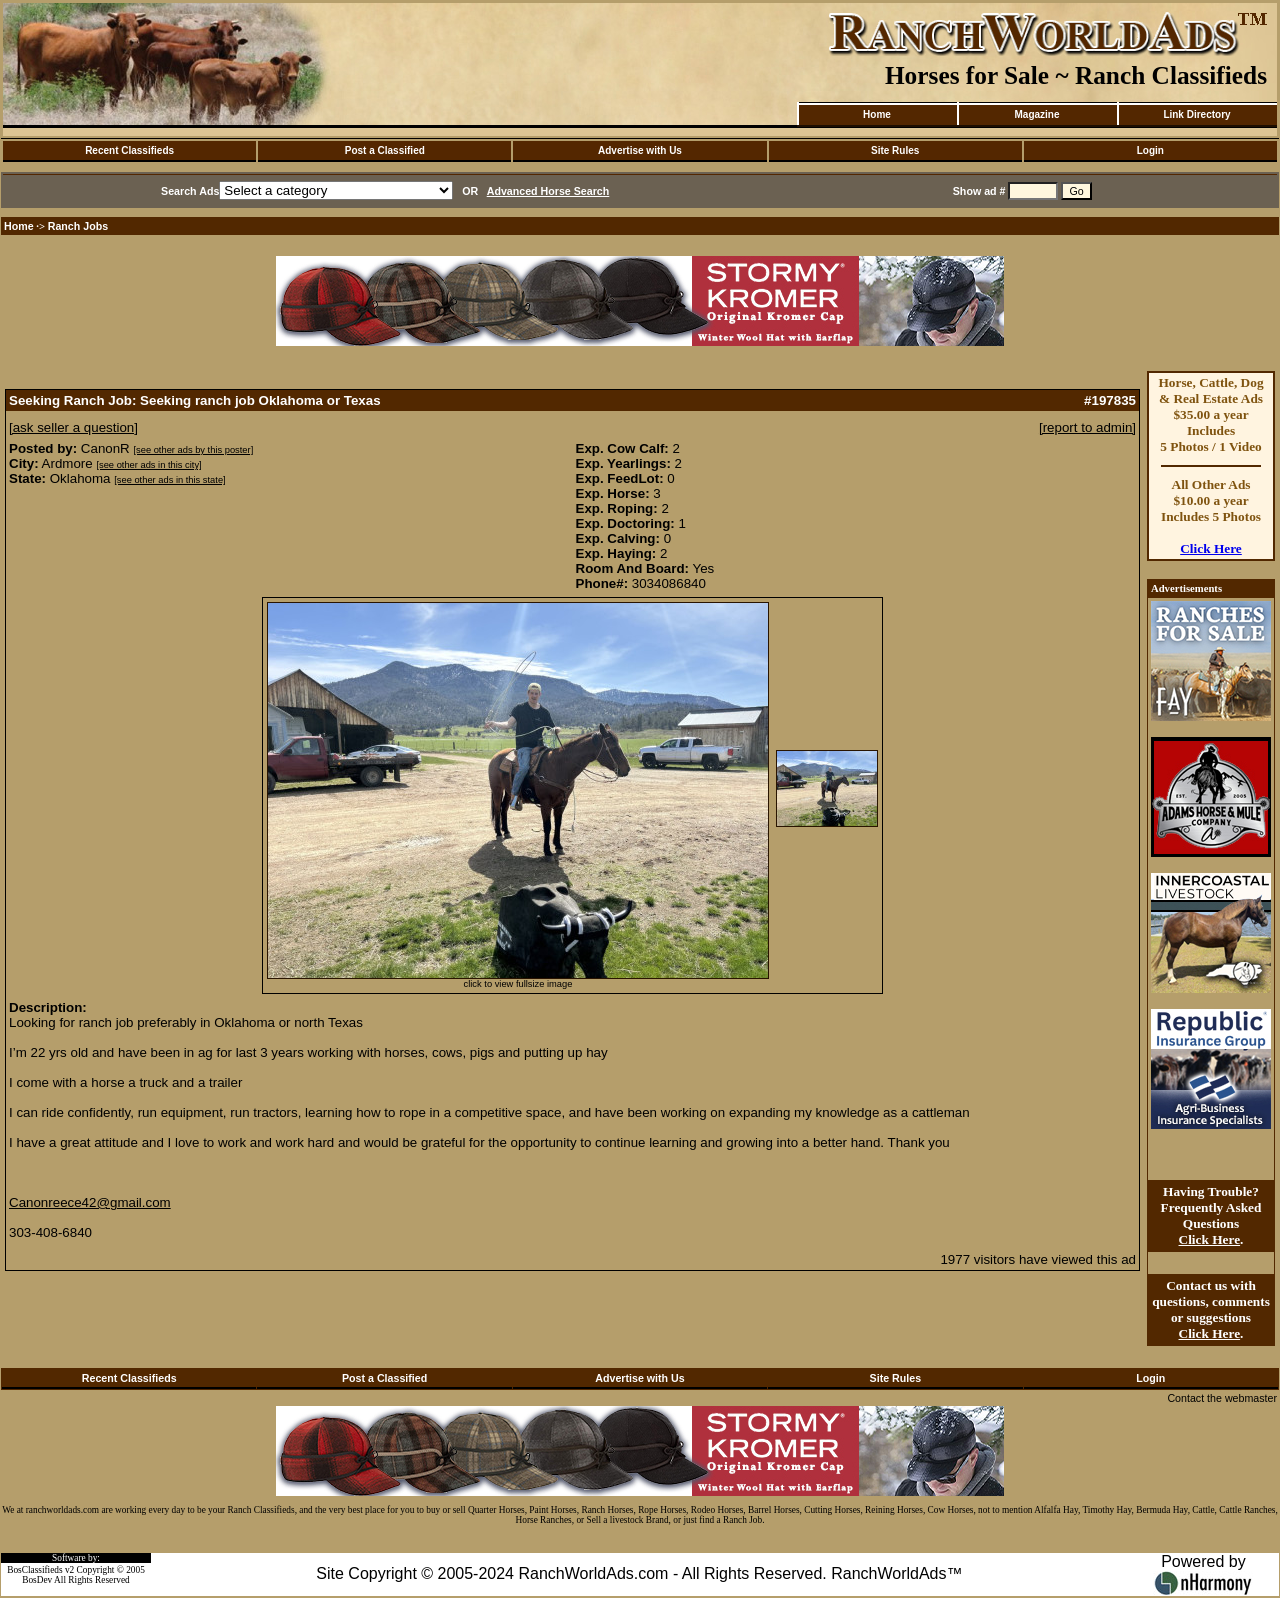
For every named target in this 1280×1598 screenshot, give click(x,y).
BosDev (37, 1580)
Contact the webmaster (1222, 1398)
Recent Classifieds (129, 150)
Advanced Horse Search (548, 191)
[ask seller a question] (73, 427)
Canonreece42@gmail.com (90, 1202)
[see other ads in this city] (148, 465)
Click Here (1211, 548)
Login (1150, 150)
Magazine (1036, 114)
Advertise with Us (640, 150)
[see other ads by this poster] (193, 450)
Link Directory (1196, 114)
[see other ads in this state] (169, 480)
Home (877, 114)
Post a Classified (385, 150)
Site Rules (895, 150)
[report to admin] (1087, 427)
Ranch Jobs (78, 226)
